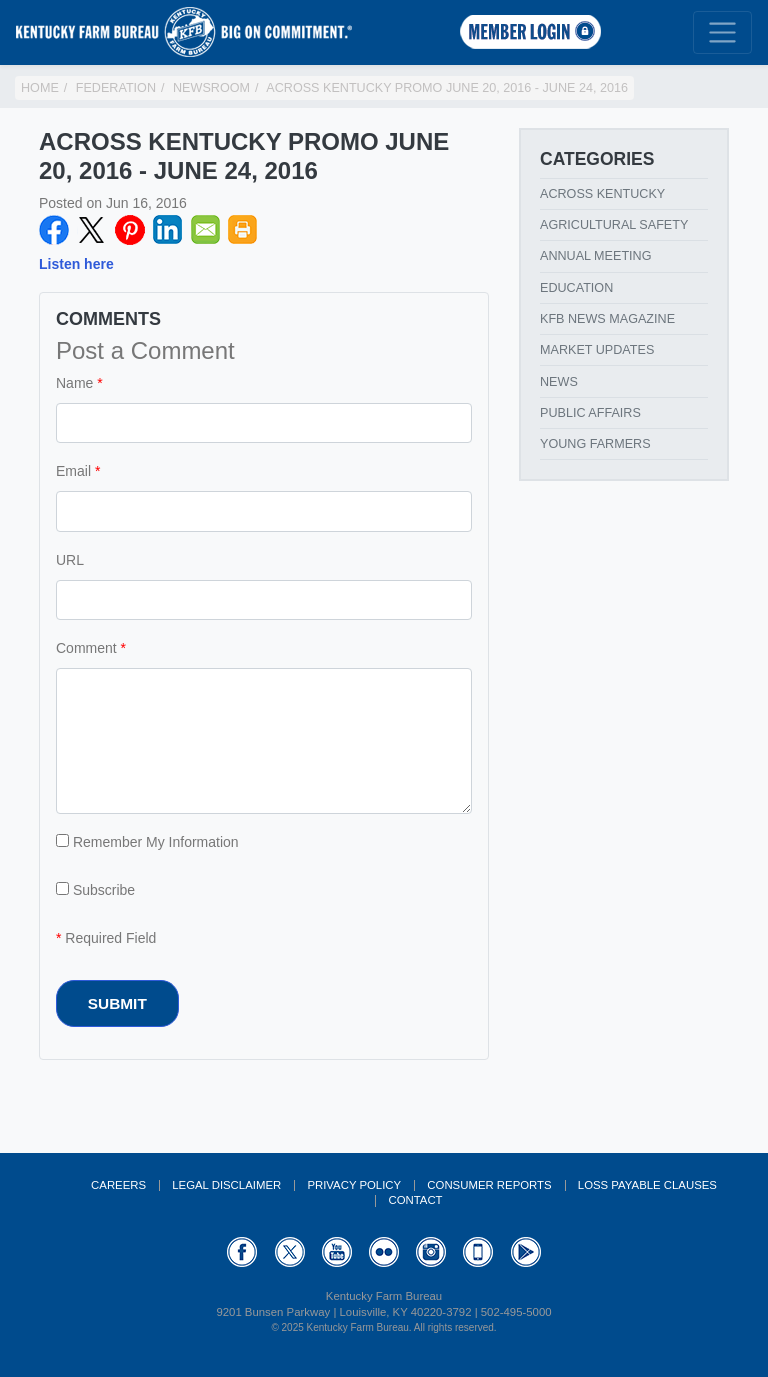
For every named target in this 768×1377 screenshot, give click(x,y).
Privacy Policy (354, 1185)
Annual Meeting (596, 256)
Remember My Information (147, 842)
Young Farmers (595, 444)
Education (576, 288)
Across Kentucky (602, 194)
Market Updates (597, 350)
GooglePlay (526, 1252)
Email (206, 230)
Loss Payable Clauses (647, 1185)
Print (243, 230)
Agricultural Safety (614, 225)
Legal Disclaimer (226, 1185)
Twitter (92, 230)
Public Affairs (590, 413)
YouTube (337, 1252)
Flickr (384, 1252)
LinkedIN (168, 230)
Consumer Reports (489, 1185)
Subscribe (95, 890)
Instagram (431, 1252)
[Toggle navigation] (722, 32)
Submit (117, 1003)
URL (70, 560)
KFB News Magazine (607, 319)
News (559, 382)
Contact (415, 1200)
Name (74, 383)
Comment (86, 648)
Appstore (478, 1252)
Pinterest (130, 230)
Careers (118, 1185)
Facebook (54, 230)
